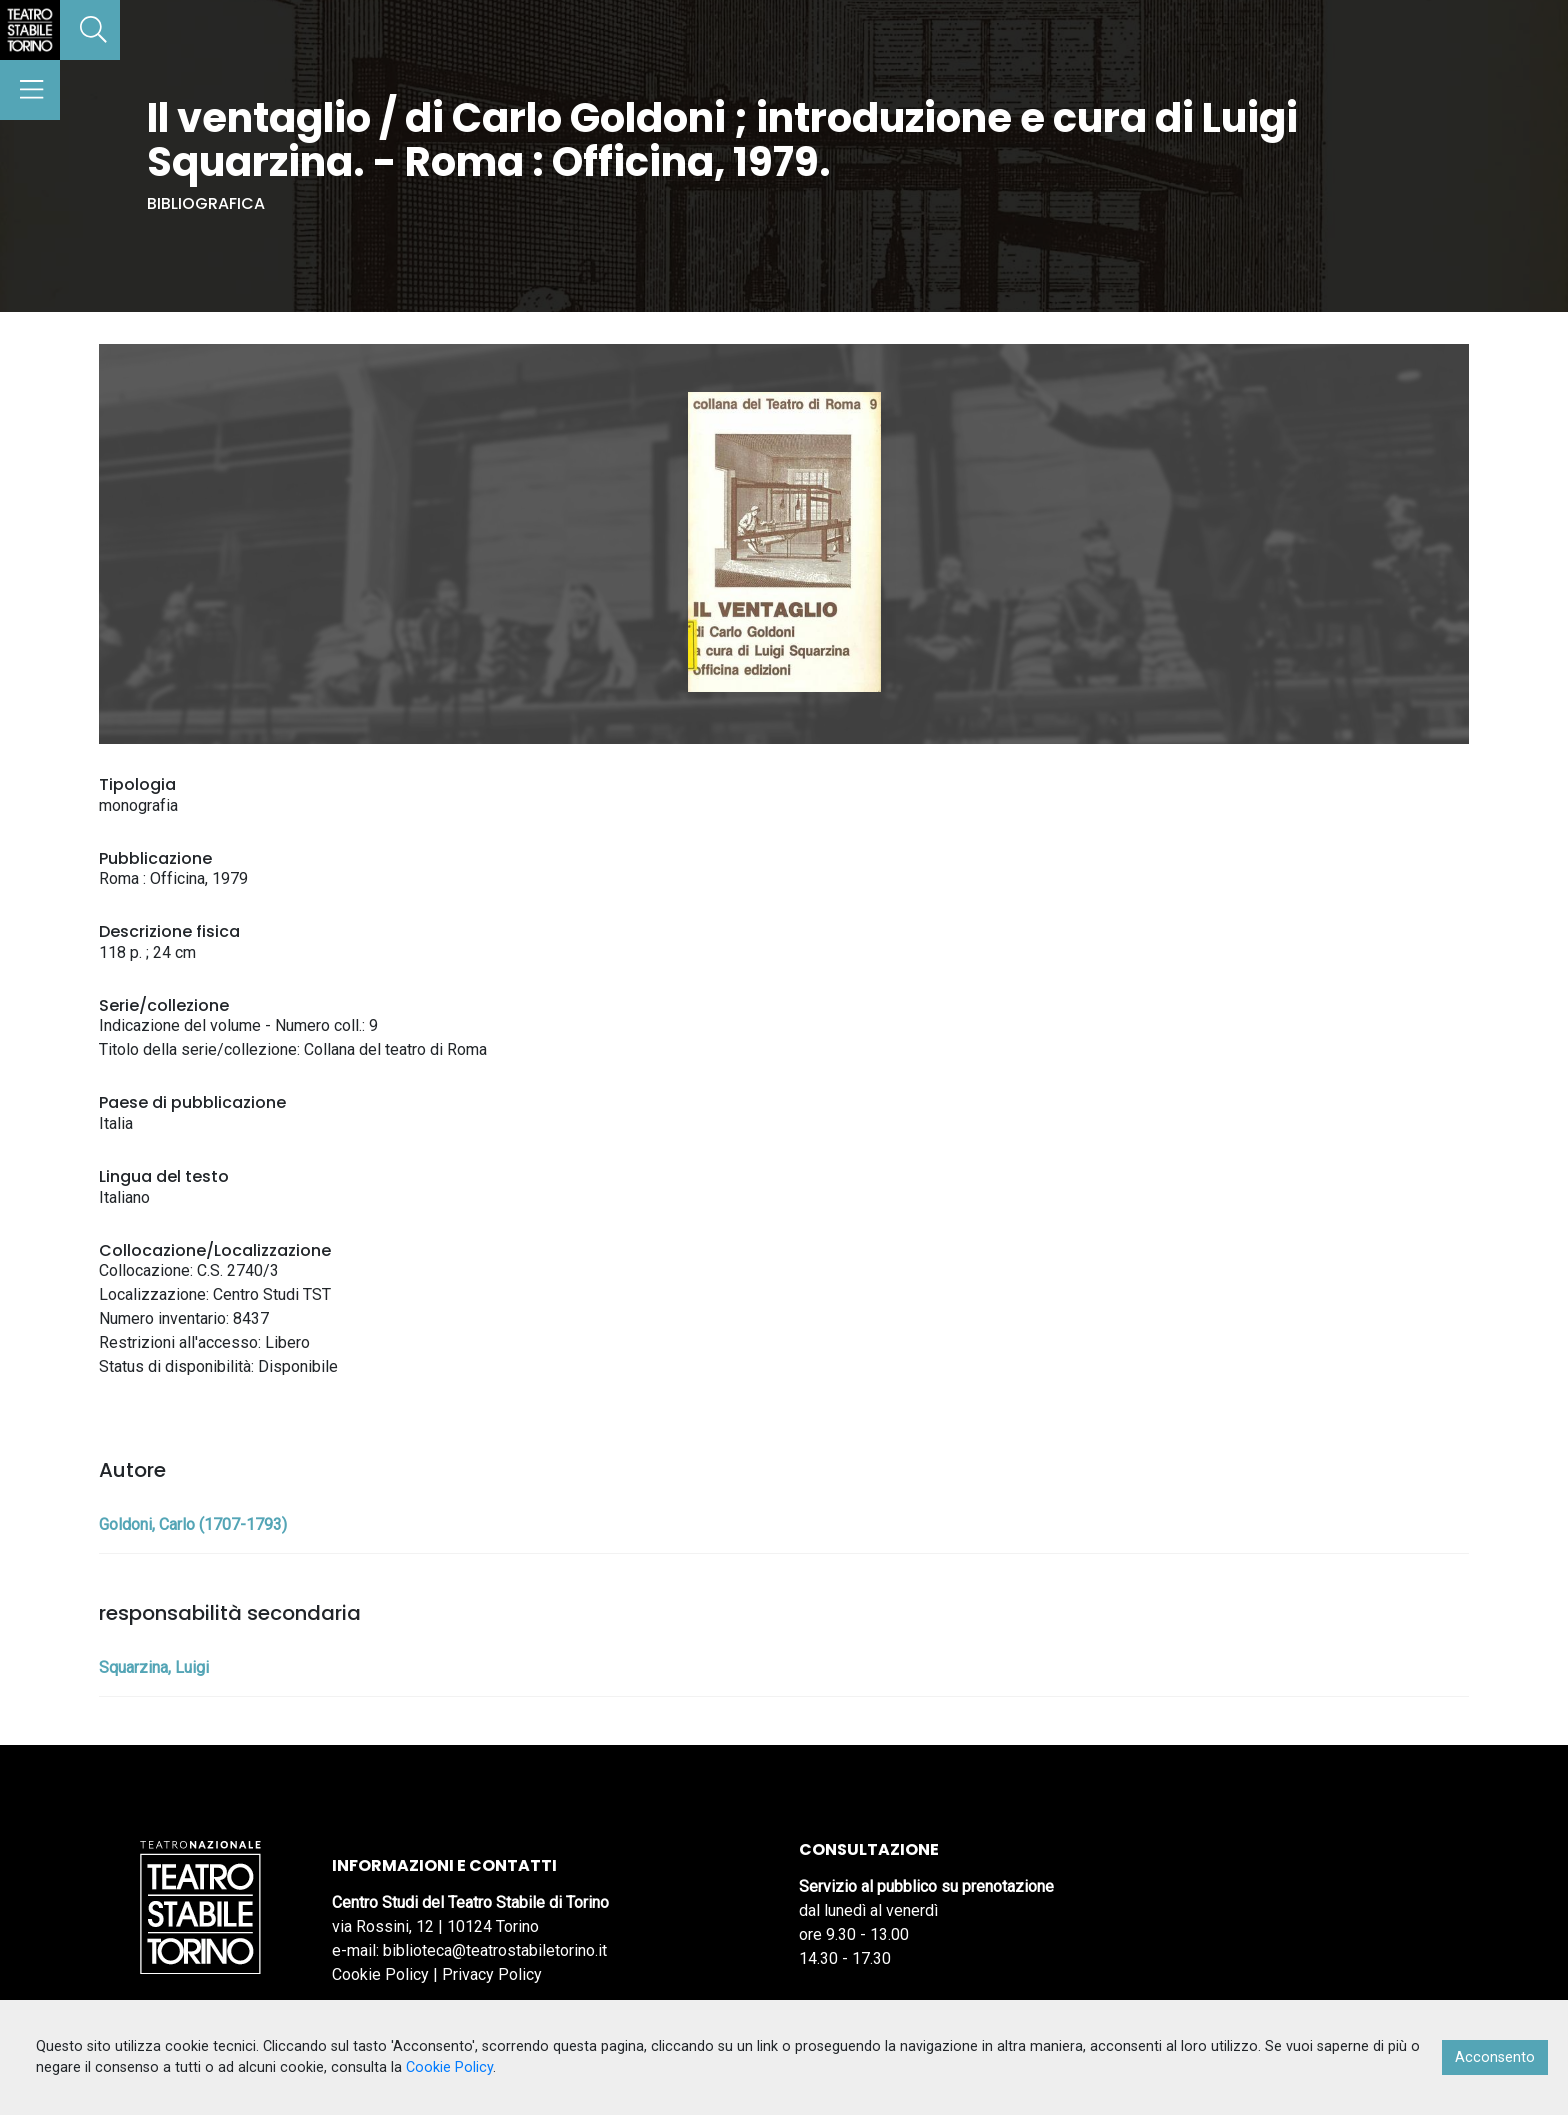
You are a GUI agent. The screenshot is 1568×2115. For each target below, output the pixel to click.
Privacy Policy (492, 1974)
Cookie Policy (380, 1974)
